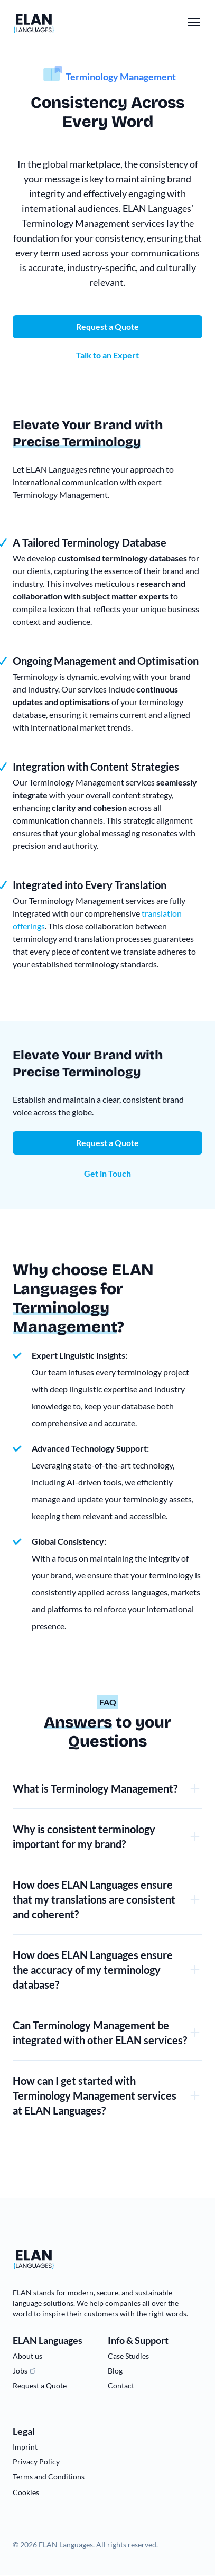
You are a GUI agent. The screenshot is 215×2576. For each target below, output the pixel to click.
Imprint (25, 2446)
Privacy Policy (36, 2461)
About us (27, 2355)
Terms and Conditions (49, 2476)
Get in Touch (107, 1173)
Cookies (26, 2492)
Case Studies (128, 2355)
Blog (115, 2370)
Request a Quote (107, 1143)
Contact (121, 2385)
